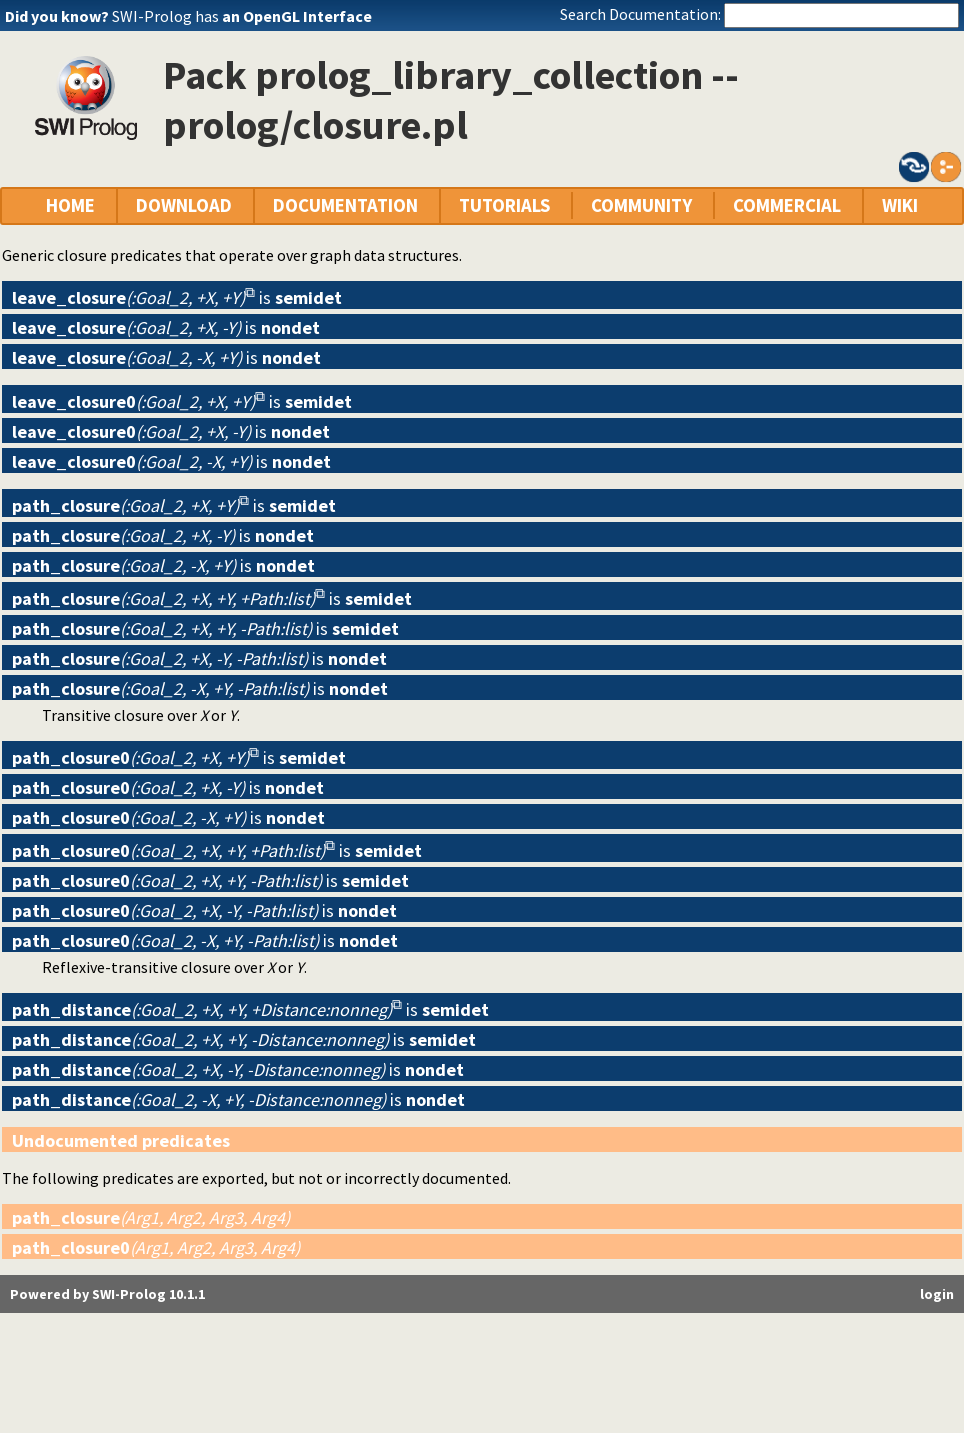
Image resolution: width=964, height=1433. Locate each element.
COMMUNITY (641, 205)
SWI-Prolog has (242, 16)
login (937, 1294)
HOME (70, 205)
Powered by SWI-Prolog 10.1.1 (107, 1294)
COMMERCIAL (787, 205)
